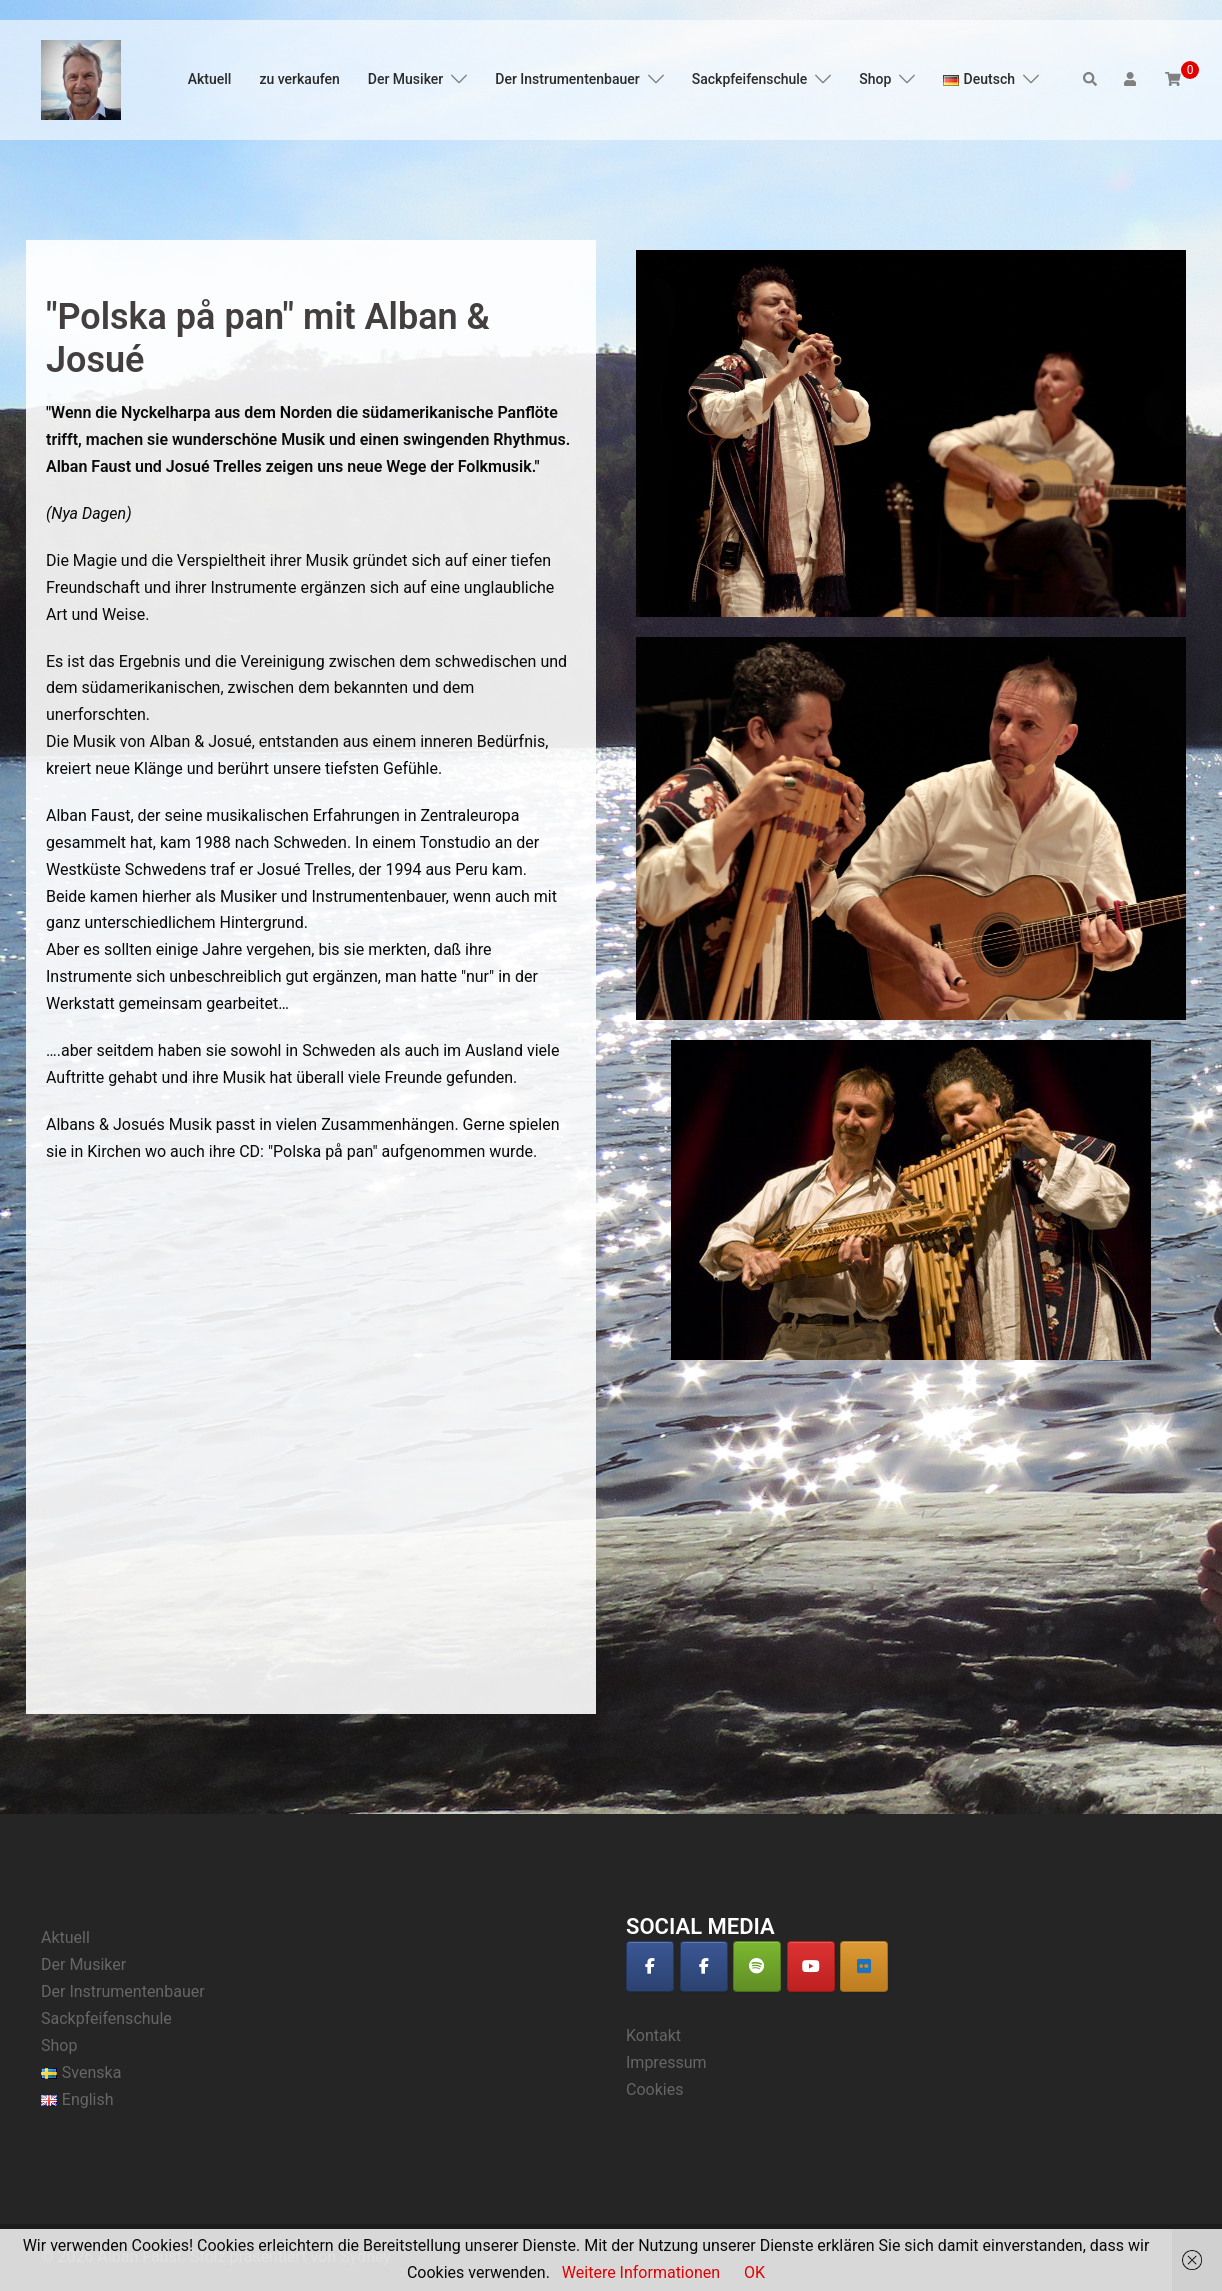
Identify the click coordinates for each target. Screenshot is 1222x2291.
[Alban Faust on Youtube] (811, 1966)
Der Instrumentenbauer (567, 79)
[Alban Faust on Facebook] (650, 1966)
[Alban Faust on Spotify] (757, 1966)
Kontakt (653, 2035)
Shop (875, 79)
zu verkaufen (299, 79)
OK (754, 2272)
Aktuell (210, 79)
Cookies (654, 2089)
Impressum (666, 2062)
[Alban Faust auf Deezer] (864, 1966)
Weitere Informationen (641, 2272)
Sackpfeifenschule (750, 79)
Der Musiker (405, 79)
